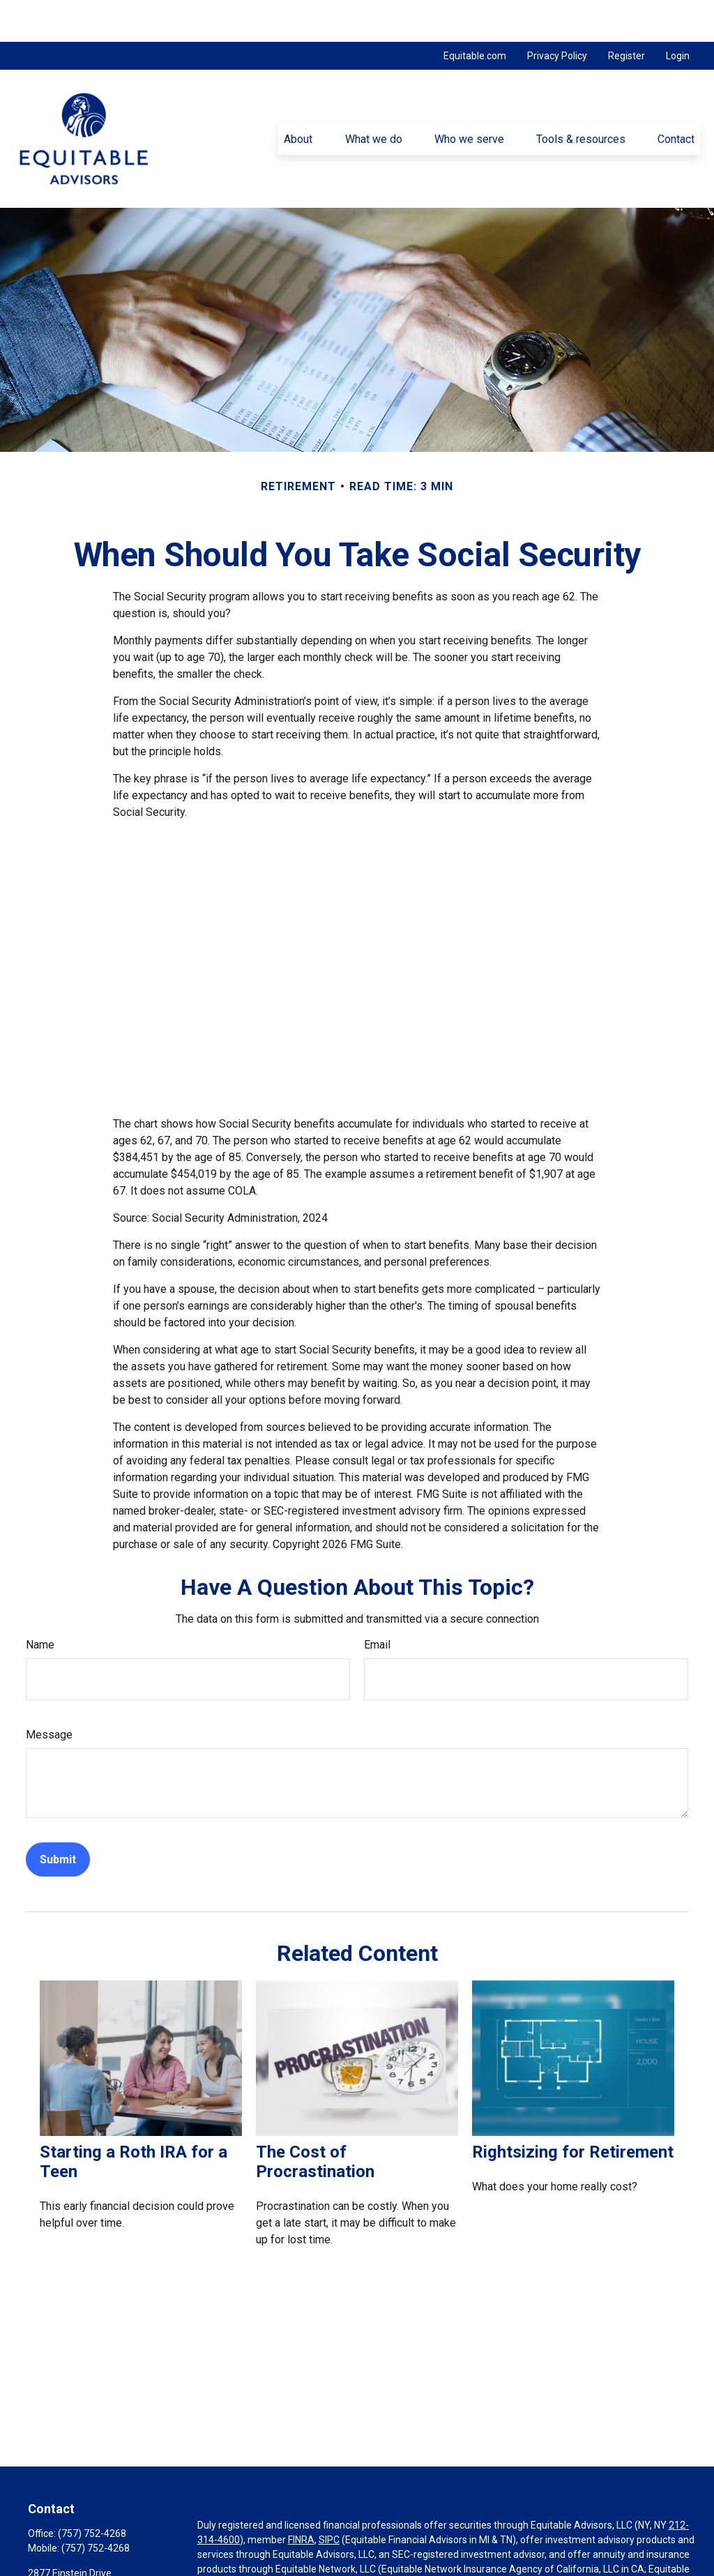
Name (40, 1602)
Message (49, 1692)
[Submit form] (58, 1818)
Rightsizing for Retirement (573, 2110)
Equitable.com (474, 14)
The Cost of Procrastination (315, 2119)
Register (626, 14)
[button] (298, 96)
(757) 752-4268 (92, 2491)
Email (377, 1602)
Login (678, 14)
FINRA (301, 2497)
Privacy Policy (557, 14)
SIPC (329, 2497)
